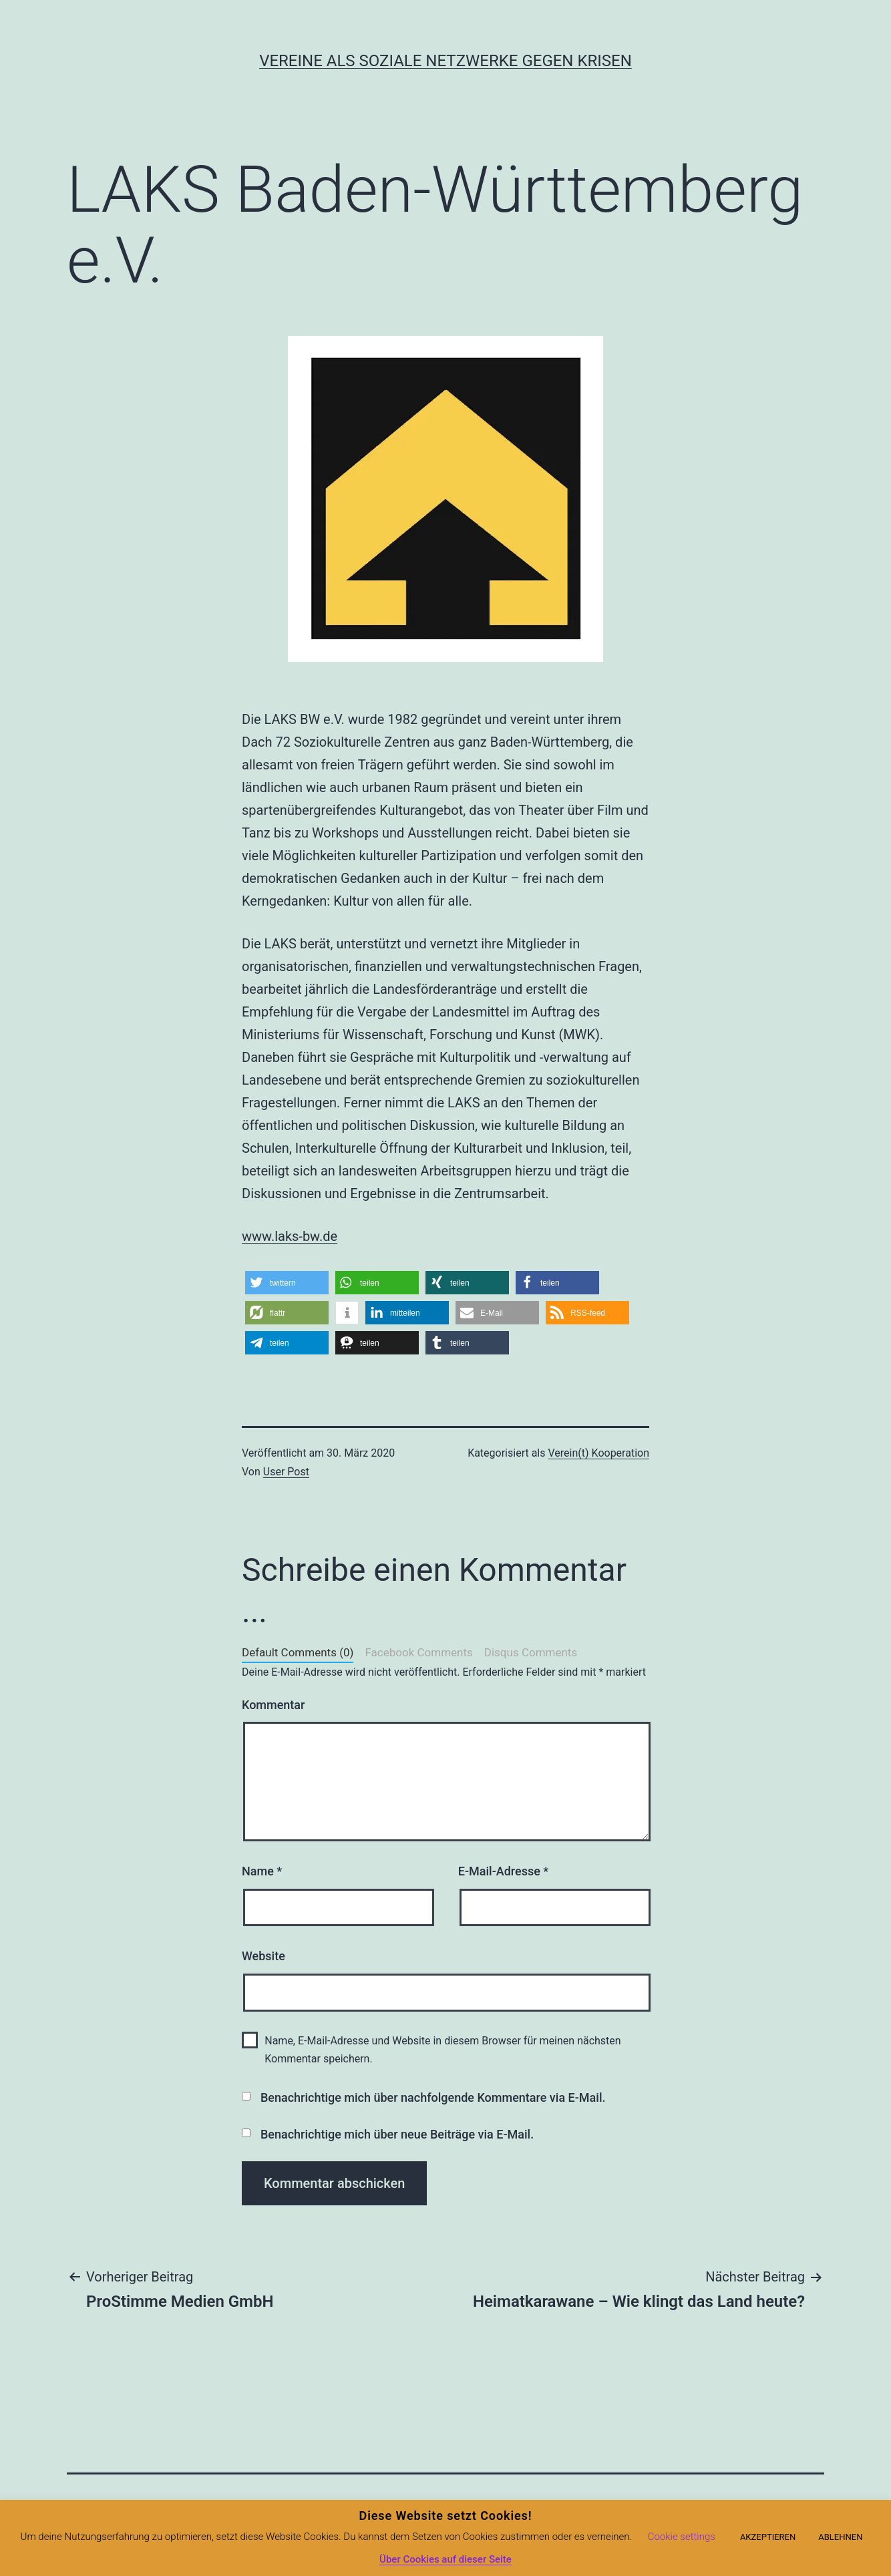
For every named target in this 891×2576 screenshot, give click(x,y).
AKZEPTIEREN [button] (767, 2537)
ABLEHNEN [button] (840, 2537)
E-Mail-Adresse (503, 1871)
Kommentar (273, 1705)
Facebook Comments (418, 1652)
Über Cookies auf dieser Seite (445, 2559)
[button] (287, 1282)
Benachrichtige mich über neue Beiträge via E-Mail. (397, 2134)
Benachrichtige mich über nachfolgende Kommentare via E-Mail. (433, 2097)
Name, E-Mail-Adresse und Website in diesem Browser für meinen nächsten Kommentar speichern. (442, 2049)
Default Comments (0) (297, 1652)
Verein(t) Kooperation (598, 1453)
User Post (286, 1471)
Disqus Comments (530, 1652)
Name (262, 1871)
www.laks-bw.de (289, 1236)
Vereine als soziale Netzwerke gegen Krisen (445, 60)
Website (263, 1956)
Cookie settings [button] (681, 2537)
